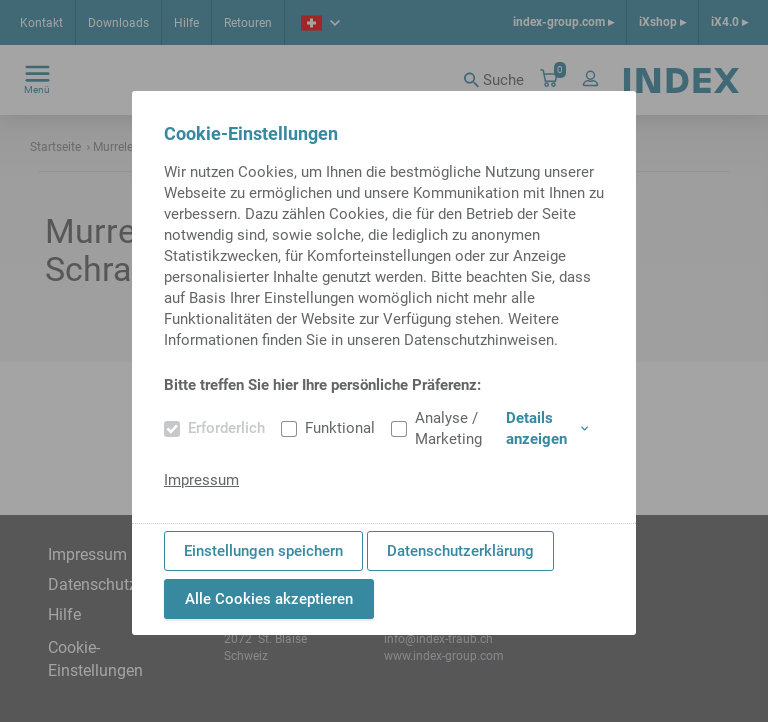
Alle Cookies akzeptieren (269, 599)
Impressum (201, 480)
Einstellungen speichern (263, 551)
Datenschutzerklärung (460, 551)
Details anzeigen (547, 428)
